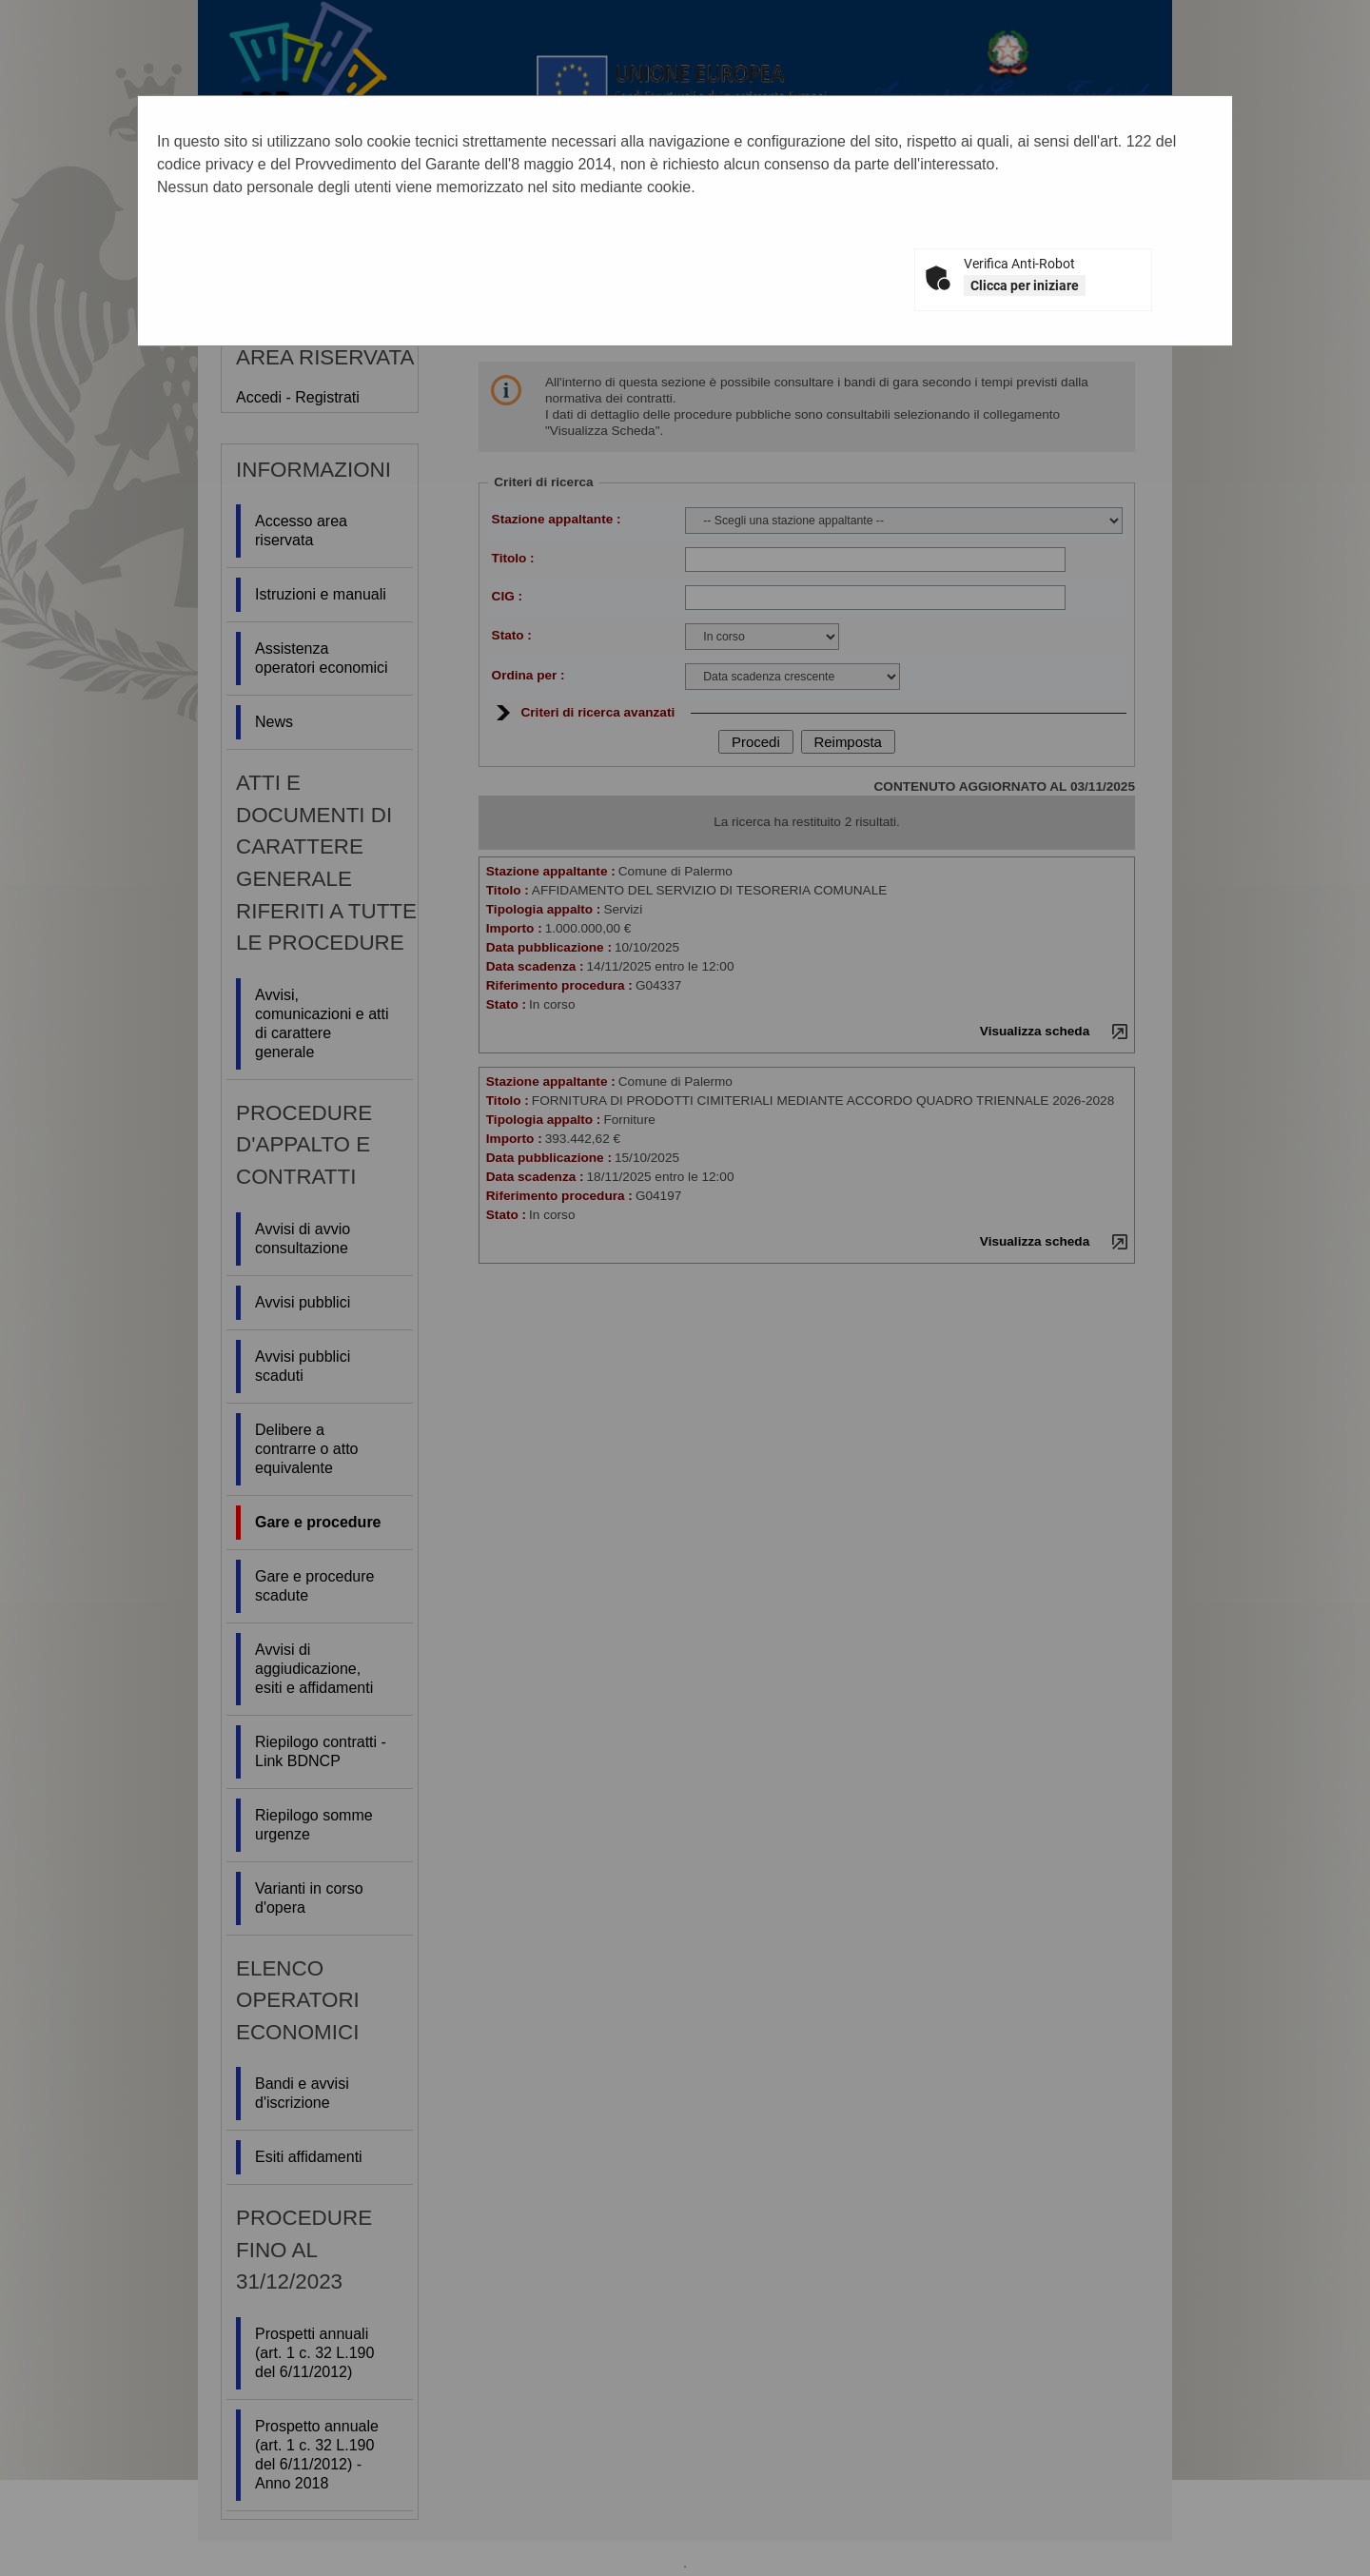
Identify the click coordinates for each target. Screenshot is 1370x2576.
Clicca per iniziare (1024, 285)
